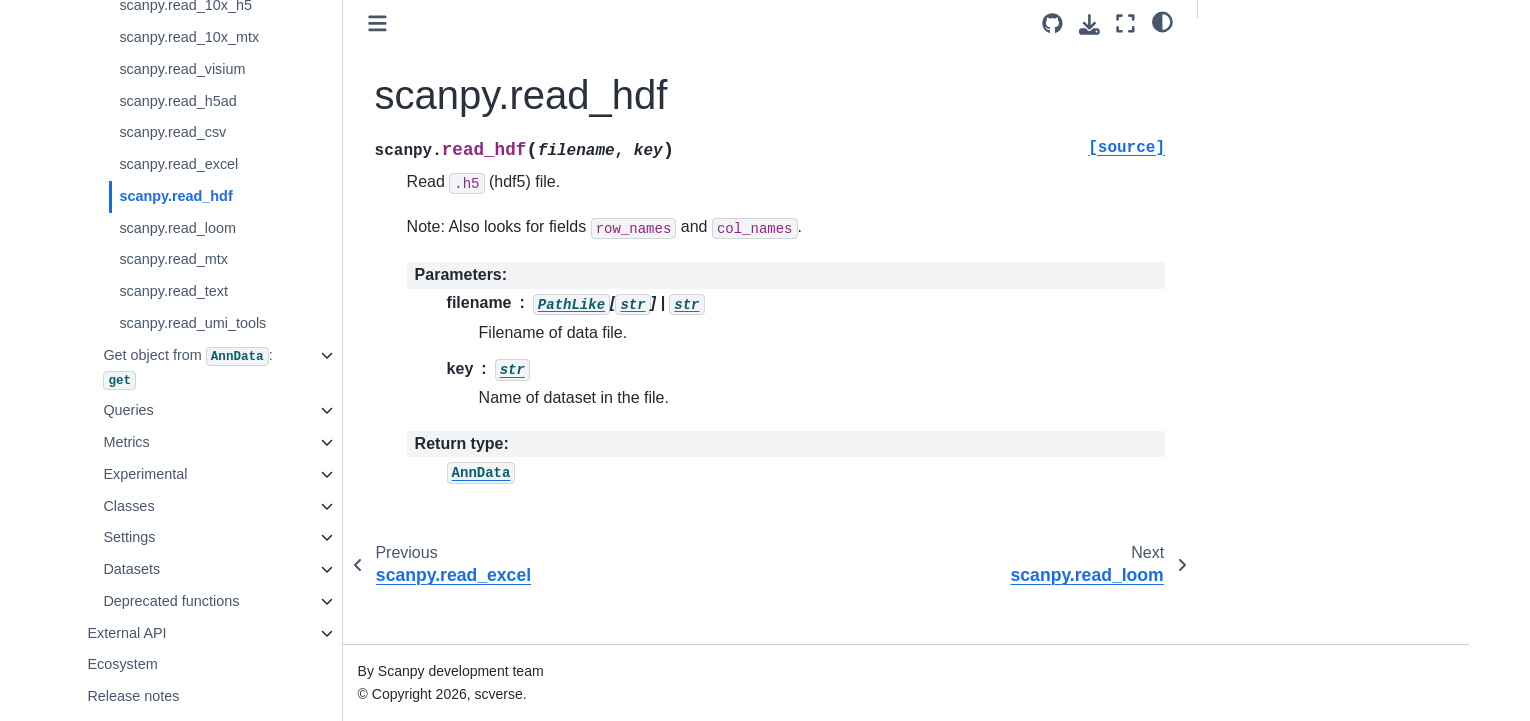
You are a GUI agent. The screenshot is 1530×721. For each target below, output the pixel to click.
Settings (129, 537)
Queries (128, 410)
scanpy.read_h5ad (177, 101)
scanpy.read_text (173, 291)
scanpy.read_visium (182, 69)
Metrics (126, 442)
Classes (128, 506)
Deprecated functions (171, 601)
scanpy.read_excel (178, 164)
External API (126, 633)
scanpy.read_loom (177, 228)
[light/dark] (1162, 21)
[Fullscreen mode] (1125, 23)
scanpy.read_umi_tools (192, 323)
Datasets (131, 569)
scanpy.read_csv (172, 132)
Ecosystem (122, 664)
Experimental (145, 474)
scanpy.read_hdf (175, 196)
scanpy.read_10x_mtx (189, 37)
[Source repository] (1052, 23)
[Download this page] (1089, 24)
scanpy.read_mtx (173, 259)
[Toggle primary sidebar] (377, 23)
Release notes (133, 696)
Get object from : (187, 368)
